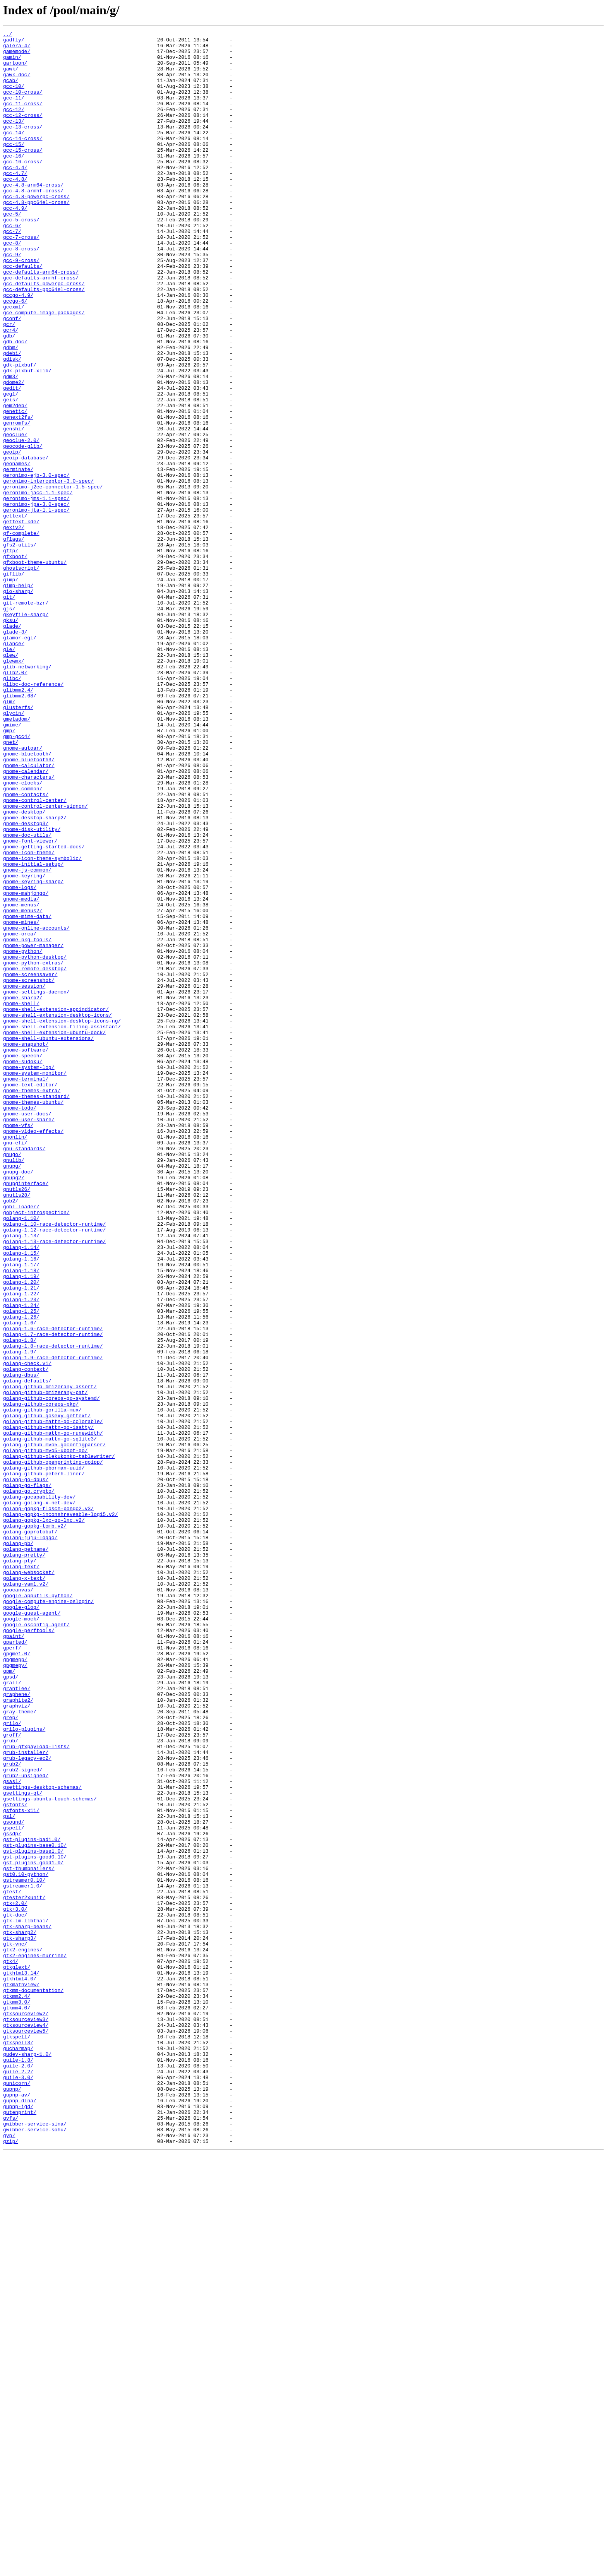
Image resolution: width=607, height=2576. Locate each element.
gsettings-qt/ (22, 2145)
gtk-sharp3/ (19, 2319)
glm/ (9, 835)
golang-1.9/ (19, 1616)
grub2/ (12, 2110)
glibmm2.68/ (19, 829)
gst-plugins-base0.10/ (35, 2208)
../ (7, 34)
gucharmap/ (18, 2452)
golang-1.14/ (21, 1490)
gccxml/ (13, 362)
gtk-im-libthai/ (25, 2298)
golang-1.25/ (21, 1567)
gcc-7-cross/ (21, 278)
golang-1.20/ (21, 1532)
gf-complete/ (21, 633)
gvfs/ (10, 2535)
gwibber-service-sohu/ (35, 2549)
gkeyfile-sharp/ (25, 731)
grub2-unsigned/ (25, 2124)
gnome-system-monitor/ (35, 1281)
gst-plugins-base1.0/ (33, 2215)
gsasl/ (12, 2131)
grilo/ (12, 2062)
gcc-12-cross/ (22, 132)
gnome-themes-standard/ (36, 1309)
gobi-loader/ (21, 1442)
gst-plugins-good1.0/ (33, 2229)
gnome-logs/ (19, 1058)
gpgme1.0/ (16, 1978)
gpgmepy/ (15, 1992)
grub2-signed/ (22, 2117)
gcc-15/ (13, 167)
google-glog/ (21, 1922)
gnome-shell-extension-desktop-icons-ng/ (62, 1219)
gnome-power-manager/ (33, 1128)
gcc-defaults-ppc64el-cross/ (44, 341)
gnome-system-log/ (29, 1274)
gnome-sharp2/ (22, 1191)
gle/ (9, 773)
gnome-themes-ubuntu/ (33, 1316)
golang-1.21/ (21, 1539)
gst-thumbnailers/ (29, 2236)
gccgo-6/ (15, 355)
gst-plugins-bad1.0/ (31, 2201)
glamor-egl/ (19, 759)
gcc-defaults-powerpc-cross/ (44, 334)
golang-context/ (25, 1637)
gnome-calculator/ (29, 912)
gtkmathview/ (21, 2375)
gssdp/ (12, 2194)
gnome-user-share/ (29, 1337)
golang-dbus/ (21, 1644)
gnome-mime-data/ (27, 1093)
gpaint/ (13, 1957)
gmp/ (9, 870)
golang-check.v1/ (27, 1630)
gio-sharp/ (18, 703)
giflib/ (13, 682)
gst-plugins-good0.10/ (35, 2222)
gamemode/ (16, 55)
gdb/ (9, 397)
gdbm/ (10, 411)
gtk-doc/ (15, 2291)
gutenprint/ (19, 2528)
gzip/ (10, 2563)
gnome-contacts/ (25, 947)
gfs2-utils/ (19, 647)
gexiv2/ (13, 626)
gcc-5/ (12, 250)
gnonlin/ (15, 1358)
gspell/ (13, 2187)
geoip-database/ (25, 543)
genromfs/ (16, 501)
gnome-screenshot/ (29, 1170)
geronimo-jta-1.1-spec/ (36, 606)
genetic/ (15, 487)
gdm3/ (10, 445)
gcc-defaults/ (22, 313)
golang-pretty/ (24, 1860)
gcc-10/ (13, 97)
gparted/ (15, 1964)
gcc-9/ (12, 299)
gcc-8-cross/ (21, 292)
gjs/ (9, 724)
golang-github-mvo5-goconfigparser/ (54, 1727)
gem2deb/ (15, 480)
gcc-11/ (13, 111)
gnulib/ (13, 1386)
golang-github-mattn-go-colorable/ (53, 1699)
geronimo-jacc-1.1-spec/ (37, 585)
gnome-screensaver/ (30, 1163)
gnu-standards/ (24, 1372)
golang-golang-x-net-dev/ (39, 1797)
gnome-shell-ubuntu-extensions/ (48, 1240)
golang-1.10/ (21, 1455)
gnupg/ (12, 1393)
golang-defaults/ (27, 1651)
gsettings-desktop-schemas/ (42, 2138)
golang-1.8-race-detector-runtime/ (53, 1609)
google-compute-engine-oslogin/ (48, 1915)
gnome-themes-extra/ (31, 1302)
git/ (9, 710)
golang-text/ (21, 1873)
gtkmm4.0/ (16, 2403)
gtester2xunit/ (24, 2271)
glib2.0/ (15, 801)
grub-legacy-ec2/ (27, 2103)
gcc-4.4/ (15, 195)
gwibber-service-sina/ (35, 2542)
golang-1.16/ (21, 1504)
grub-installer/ (25, 2096)
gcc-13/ (13, 139)
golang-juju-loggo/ (30, 1839)
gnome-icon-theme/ (29, 1017)
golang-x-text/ (24, 1887)
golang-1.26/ (21, 1574)
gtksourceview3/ (25, 2417)
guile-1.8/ (18, 2466)
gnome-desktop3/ (25, 982)
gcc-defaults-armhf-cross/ (41, 327)
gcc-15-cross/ (22, 174)
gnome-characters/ (29, 926)
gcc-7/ (12, 271)
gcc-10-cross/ (22, 104)
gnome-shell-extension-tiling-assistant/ (62, 1226)
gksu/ (10, 738)
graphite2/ (18, 2034)
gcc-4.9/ (15, 243)
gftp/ (10, 654)
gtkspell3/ (18, 2445)
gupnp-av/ (16, 2507)
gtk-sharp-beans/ (27, 2305)
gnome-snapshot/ (25, 1246)
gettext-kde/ (21, 620)
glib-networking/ (27, 794)
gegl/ (10, 466)
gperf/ (12, 1971)
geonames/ (16, 550)
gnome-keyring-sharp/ (33, 1051)
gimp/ (10, 689)
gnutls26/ (16, 1421)
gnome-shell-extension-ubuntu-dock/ (54, 1233)
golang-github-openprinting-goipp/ (53, 1748)
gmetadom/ (16, 856)
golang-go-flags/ (27, 1776)
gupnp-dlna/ (19, 2514)
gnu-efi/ (15, 1365)
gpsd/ (10, 2006)
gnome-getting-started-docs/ (44, 1010)
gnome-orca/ (19, 1114)
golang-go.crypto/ (29, 1783)
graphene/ (16, 2027)
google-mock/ (21, 1936)
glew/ (10, 780)
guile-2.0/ (18, 2473)
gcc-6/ (12, 264)
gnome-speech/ (22, 1260)
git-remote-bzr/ (25, 717)
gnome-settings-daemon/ (36, 1184)
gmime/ (12, 863)
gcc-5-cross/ (21, 257)
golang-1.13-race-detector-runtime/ (54, 1483)
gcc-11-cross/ (22, 118)
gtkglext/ (16, 2354)
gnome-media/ (21, 1072)
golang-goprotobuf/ (30, 1832)
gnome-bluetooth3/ (29, 905)
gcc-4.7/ (15, 202)
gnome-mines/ (21, 1100)
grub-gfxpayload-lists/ (36, 2089)
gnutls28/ (16, 1428)
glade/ (12, 745)
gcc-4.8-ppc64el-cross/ (36, 236)
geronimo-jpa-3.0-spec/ (36, 599)
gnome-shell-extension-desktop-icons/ (57, 1212)
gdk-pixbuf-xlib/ (27, 438)
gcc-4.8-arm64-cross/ (33, 215)
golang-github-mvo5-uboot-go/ (45, 1734)
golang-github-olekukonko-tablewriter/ (59, 1741)
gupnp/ (12, 2500)
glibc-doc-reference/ (33, 815)
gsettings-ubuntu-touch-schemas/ (50, 2152)
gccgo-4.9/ (18, 348)
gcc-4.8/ (15, 209)
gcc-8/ (12, 285)
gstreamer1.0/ (22, 2257)
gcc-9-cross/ (21, 306)
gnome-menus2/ (22, 1086)
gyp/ (9, 2556)
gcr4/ (10, 390)
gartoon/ (15, 69)
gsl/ (9, 2173)
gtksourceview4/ (25, 2424)
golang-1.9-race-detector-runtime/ (53, 1623)
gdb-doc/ (15, 404)
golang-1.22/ (21, 1546)
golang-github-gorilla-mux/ (42, 1685)
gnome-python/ (22, 1135)
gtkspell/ (16, 2438)
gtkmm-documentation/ (33, 2382)
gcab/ (10, 90)
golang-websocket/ (29, 1880)
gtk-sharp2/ (19, 2312)
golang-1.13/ (21, 1476)
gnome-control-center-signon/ (45, 961)
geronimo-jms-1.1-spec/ (36, 592)
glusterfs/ (18, 842)
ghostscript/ (21, 675)
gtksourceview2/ (25, 2410)
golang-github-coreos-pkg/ (41, 1678)
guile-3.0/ (18, 2487)
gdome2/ (13, 452)
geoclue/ (15, 515)
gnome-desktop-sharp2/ (35, 975)
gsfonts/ (15, 2159)
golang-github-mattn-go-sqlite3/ (50, 1720)
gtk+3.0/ (15, 2284)
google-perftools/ (29, 1950)
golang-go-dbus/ (25, 1769)
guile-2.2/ (18, 2480)
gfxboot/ (15, 661)
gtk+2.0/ (15, 2278)
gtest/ (12, 2264)
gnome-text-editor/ (30, 1295)
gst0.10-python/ (25, 2243)
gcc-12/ (13, 125)
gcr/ (9, 383)
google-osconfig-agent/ (36, 1943)
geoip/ (12, 536)
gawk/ (10, 76)
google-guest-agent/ (31, 1929)
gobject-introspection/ (36, 1449)
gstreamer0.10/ (24, 2250)
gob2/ (10, 1435)
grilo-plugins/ (24, 2069)
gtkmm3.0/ (16, 2396)
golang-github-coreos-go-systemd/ (51, 1671)
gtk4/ (10, 2347)
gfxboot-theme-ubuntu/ (35, 668)
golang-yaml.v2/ (25, 1894)
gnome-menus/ (21, 1079)
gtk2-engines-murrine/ (35, 2340)
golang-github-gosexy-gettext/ (47, 1692)
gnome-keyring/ (24, 1044)
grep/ (10, 2055)
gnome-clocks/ (22, 933)
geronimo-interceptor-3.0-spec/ (48, 571)
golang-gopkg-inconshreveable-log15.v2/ (60, 1811)
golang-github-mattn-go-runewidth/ (53, 1713)
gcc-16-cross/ (22, 188)
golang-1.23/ (21, 1553)
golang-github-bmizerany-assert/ (50, 1658)
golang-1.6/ (19, 1581)
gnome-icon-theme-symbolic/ (42, 1024)
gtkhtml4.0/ (19, 2368)
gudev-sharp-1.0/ (27, 2459)
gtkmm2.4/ (16, 2389)
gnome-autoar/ (22, 891)
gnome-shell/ (21, 1198)
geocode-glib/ (22, 529)
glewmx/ (13, 787)
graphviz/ (16, 2041)
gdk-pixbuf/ (19, 431)
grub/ (10, 2082)
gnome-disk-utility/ (31, 989)
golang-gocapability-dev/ (39, 1790)
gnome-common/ (22, 940)
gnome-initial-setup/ (33, 1031)
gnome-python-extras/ (33, 1149)
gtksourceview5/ (25, 2431)
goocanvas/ (18, 1901)
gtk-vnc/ (15, 2326)
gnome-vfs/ (18, 1344)
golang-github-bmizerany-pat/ (45, 1664)
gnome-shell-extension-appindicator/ (56, 1205)
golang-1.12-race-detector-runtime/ (54, 1469)
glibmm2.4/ (18, 822)
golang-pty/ (19, 1866)
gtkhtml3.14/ (21, 2361)
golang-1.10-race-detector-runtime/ (54, 1462)
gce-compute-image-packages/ (44, 369)
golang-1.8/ (19, 1602)
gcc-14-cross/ (22, 160)
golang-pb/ (18, 1846)
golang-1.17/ (21, 1511)
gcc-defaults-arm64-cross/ (41, 320)
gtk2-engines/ (22, 2333)
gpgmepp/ (15, 1985)
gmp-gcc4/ (16, 877)
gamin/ (12, 62)
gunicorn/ (16, 2493)
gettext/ (15, 613)
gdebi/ (12, 417)
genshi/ (13, 508)
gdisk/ (12, 424)
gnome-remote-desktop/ (35, 1156)
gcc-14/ (13, 153)
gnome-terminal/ (25, 1288)
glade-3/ (15, 752)
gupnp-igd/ (18, 2521)
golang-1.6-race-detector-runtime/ (53, 1588)
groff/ (12, 2075)
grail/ (12, 2013)
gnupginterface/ (25, 1414)
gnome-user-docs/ (27, 1330)
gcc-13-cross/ (22, 146)
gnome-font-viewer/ (30, 1003)
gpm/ (9, 1999)
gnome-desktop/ (24, 968)
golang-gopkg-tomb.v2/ (35, 1825)
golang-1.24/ (21, 1560)
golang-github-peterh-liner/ (44, 1762)
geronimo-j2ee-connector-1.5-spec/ (53, 578)
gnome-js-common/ (27, 1038)
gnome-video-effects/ (33, 1351)
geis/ (10, 473)
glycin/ (13, 849)
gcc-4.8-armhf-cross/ (33, 222)
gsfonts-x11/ (21, 2166)
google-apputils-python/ (37, 1908)
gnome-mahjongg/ (25, 1065)
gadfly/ (13, 41)
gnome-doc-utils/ (27, 996)
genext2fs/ (18, 494)
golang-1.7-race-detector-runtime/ (53, 1595)
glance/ (13, 766)
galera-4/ (16, 48)
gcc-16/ (13, 181)
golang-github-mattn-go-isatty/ (48, 1706)
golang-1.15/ (21, 1497)
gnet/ (10, 884)
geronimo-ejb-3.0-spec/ (36, 564)
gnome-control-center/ (35, 954)
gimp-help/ (18, 696)
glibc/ (12, 808)
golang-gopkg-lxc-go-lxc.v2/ (44, 1818)
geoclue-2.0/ (21, 522)
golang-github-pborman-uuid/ (44, 1755)
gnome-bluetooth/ (27, 898)
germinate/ (18, 557)
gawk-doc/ (16, 83)
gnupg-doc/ (18, 1400)
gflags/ (13, 640)
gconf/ (12, 376)
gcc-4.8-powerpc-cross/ (36, 229)
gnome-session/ (24, 1177)
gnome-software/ (25, 1253)
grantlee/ (16, 2020)
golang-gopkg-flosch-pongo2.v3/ (48, 1804)
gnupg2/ (13, 1407)
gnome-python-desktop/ (35, 1142)
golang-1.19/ (21, 1525)
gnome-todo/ (19, 1323)
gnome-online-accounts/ (36, 1107)
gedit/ (12, 459)
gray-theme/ (19, 2048)
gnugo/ (12, 1379)
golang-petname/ (25, 1853)
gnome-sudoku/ (22, 1267)
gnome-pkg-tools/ (27, 1121)
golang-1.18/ (21, 1518)
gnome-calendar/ (25, 919)
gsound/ (13, 2180)
